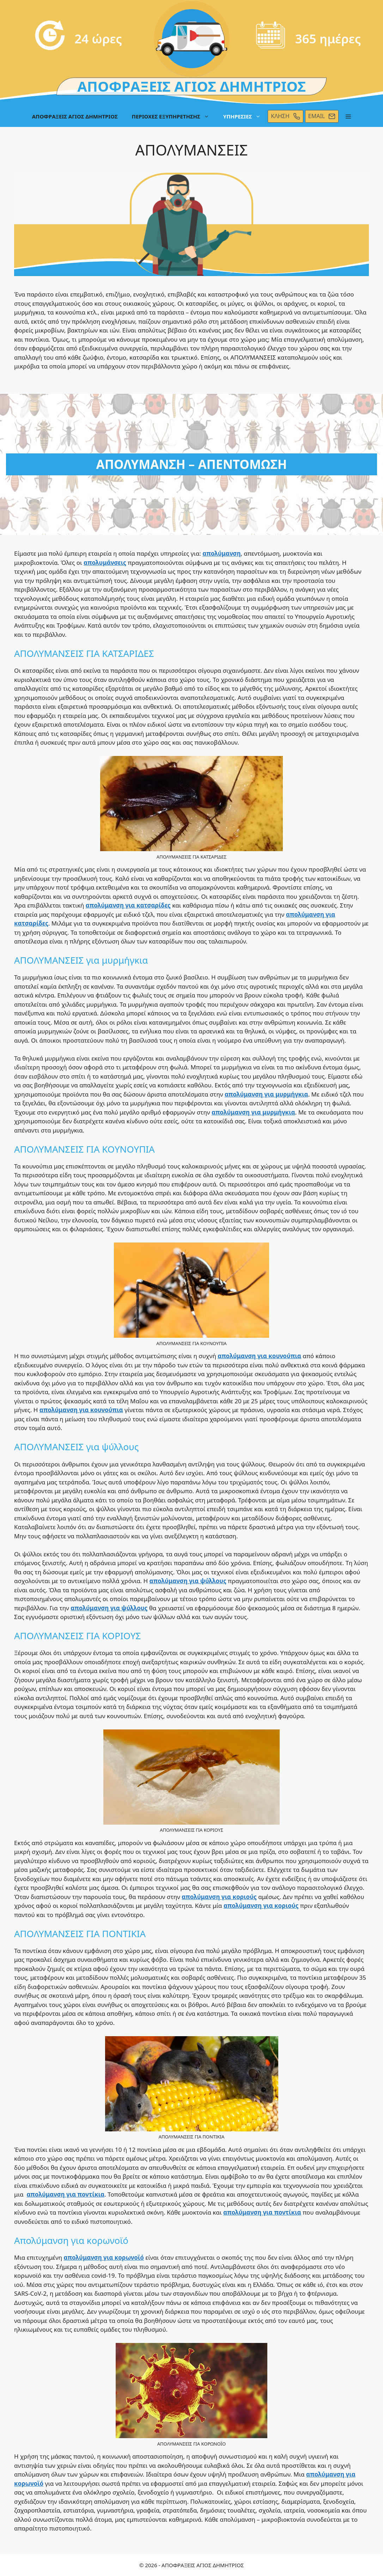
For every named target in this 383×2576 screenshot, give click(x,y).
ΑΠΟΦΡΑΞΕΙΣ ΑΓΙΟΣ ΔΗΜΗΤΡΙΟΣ (75, 116)
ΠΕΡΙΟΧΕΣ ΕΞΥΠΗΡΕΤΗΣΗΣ (174, 116)
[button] (348, 116)
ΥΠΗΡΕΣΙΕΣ (245, 116)
